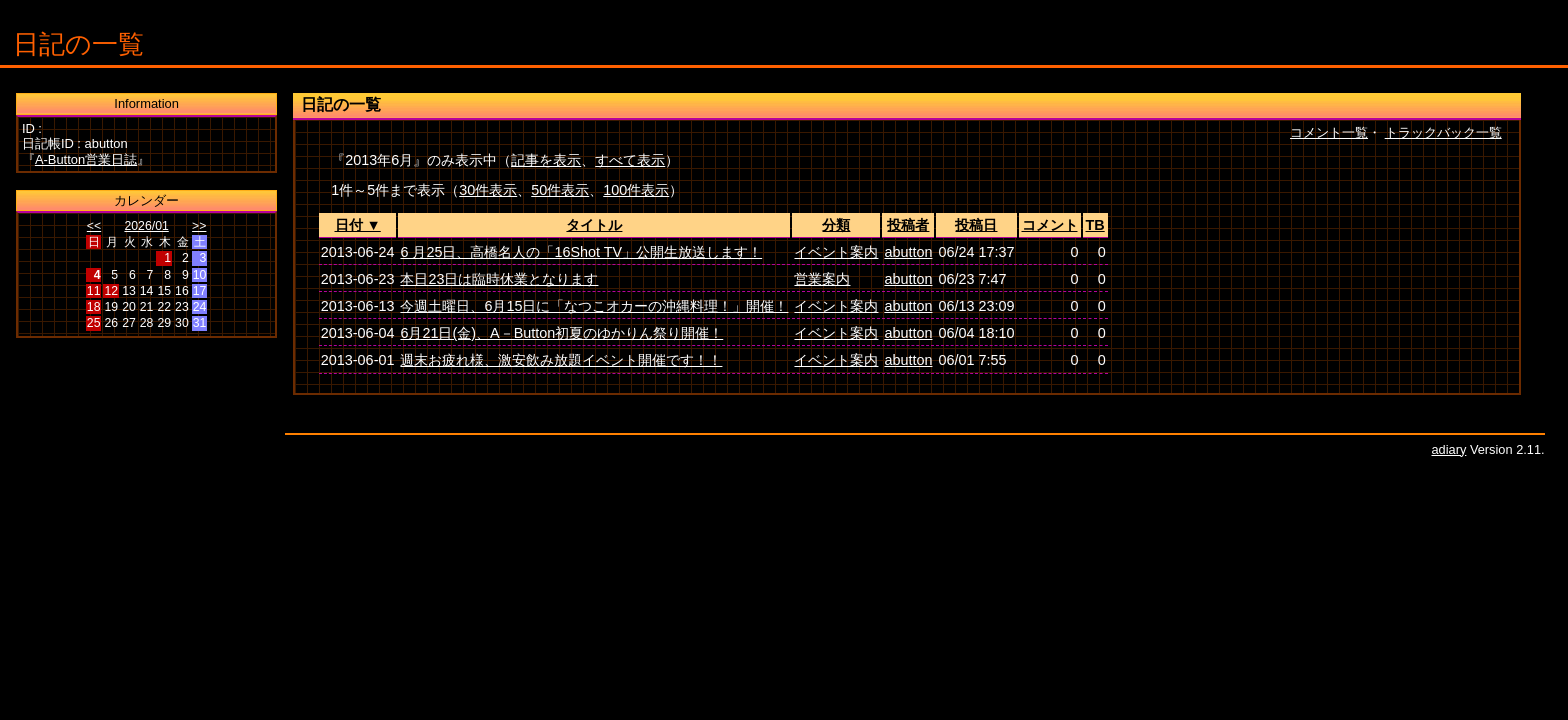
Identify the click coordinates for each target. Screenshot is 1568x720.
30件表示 (488, 190)
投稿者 (908, 225)
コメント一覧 (1329, 132)
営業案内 (822, 279)
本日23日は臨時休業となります (499, 279)
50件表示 (560, 190)
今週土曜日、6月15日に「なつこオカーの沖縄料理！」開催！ (594, 306)
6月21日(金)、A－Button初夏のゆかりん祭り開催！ (561, 333)
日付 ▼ (358, 225)
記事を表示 (546, 160)
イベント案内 (836, 252)
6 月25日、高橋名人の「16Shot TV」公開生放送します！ (581, 252)
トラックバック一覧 (1443, 132)
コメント (1050, 225)
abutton (908, 252)
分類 (836, 225)
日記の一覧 (78, 44)
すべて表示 (630, 160)
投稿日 (976, 225)
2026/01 (146, 226)
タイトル (594, 225)
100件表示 (636, 190)
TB (1095, 225)
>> (199, 226)
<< (94, 226)
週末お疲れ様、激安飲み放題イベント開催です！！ (561, 360)
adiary (1449, 449)
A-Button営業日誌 (86, 159)
